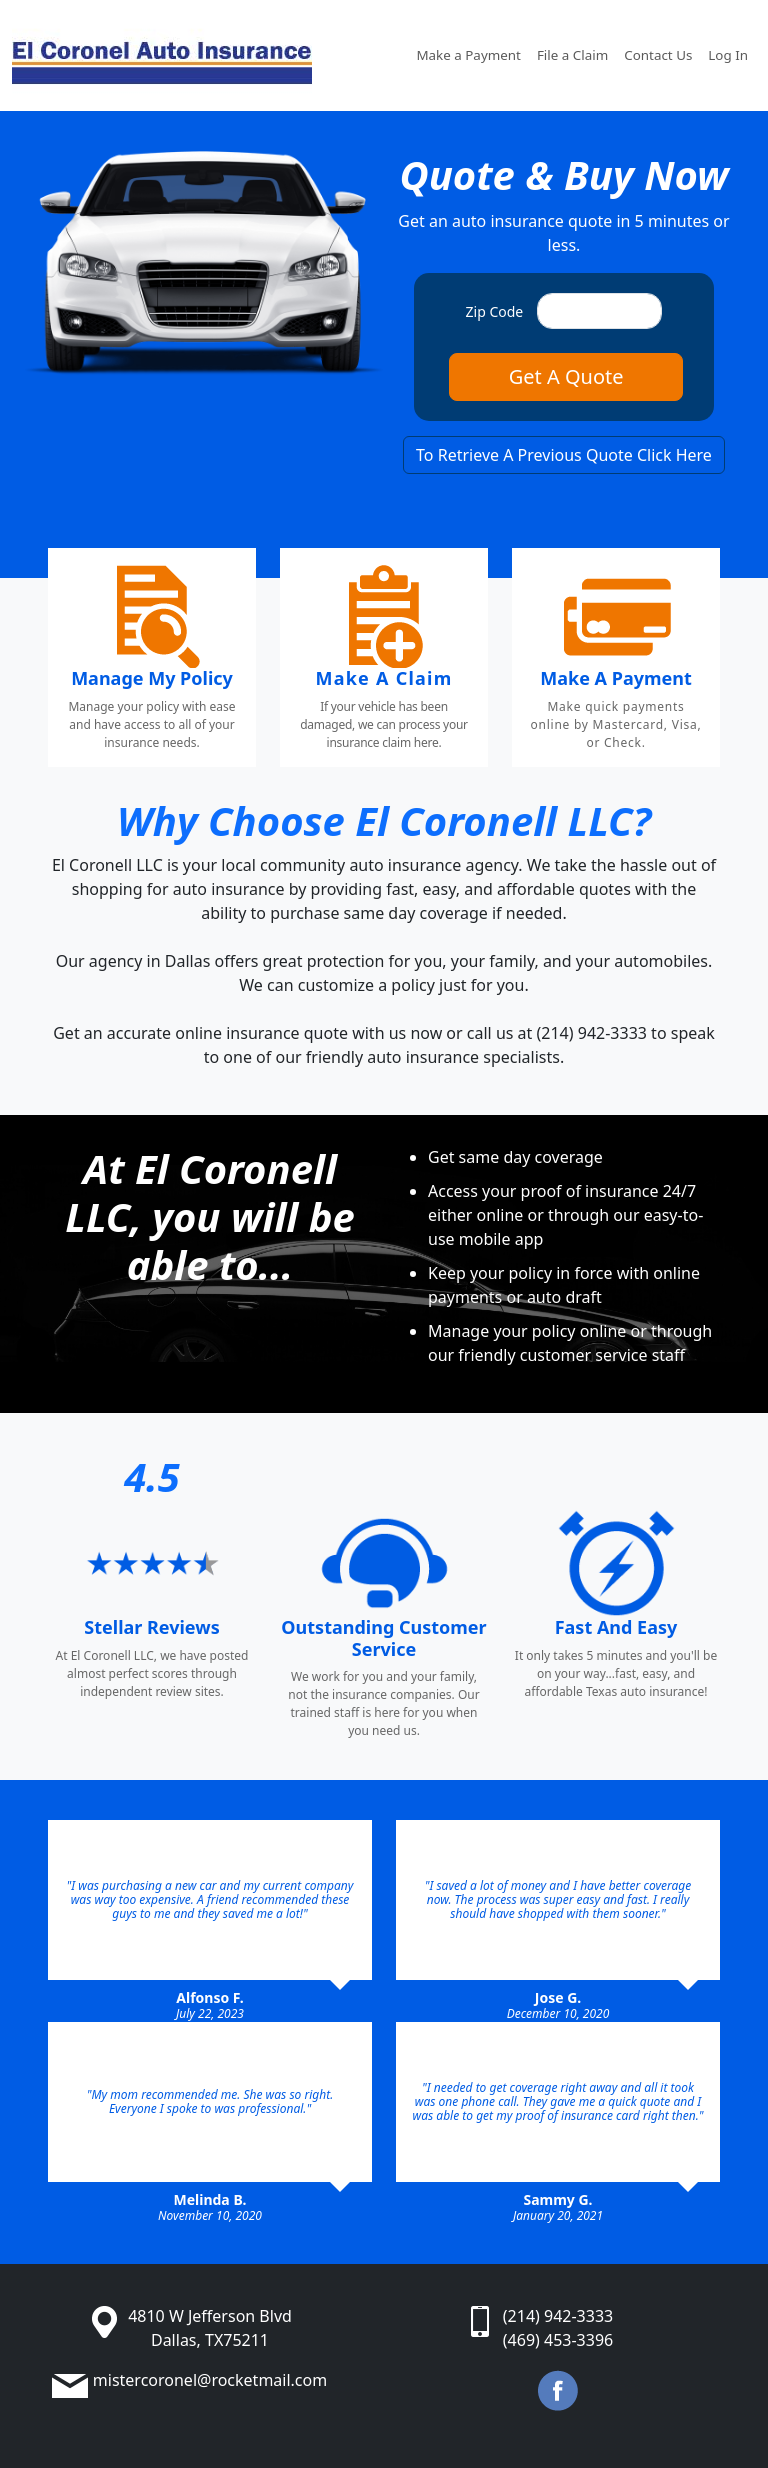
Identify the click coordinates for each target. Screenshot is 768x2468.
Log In (728, 55)
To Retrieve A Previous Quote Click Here (564, 455)
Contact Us (658, 55)
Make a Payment (468, 55)
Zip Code (495, 311)
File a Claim (572, 55)
